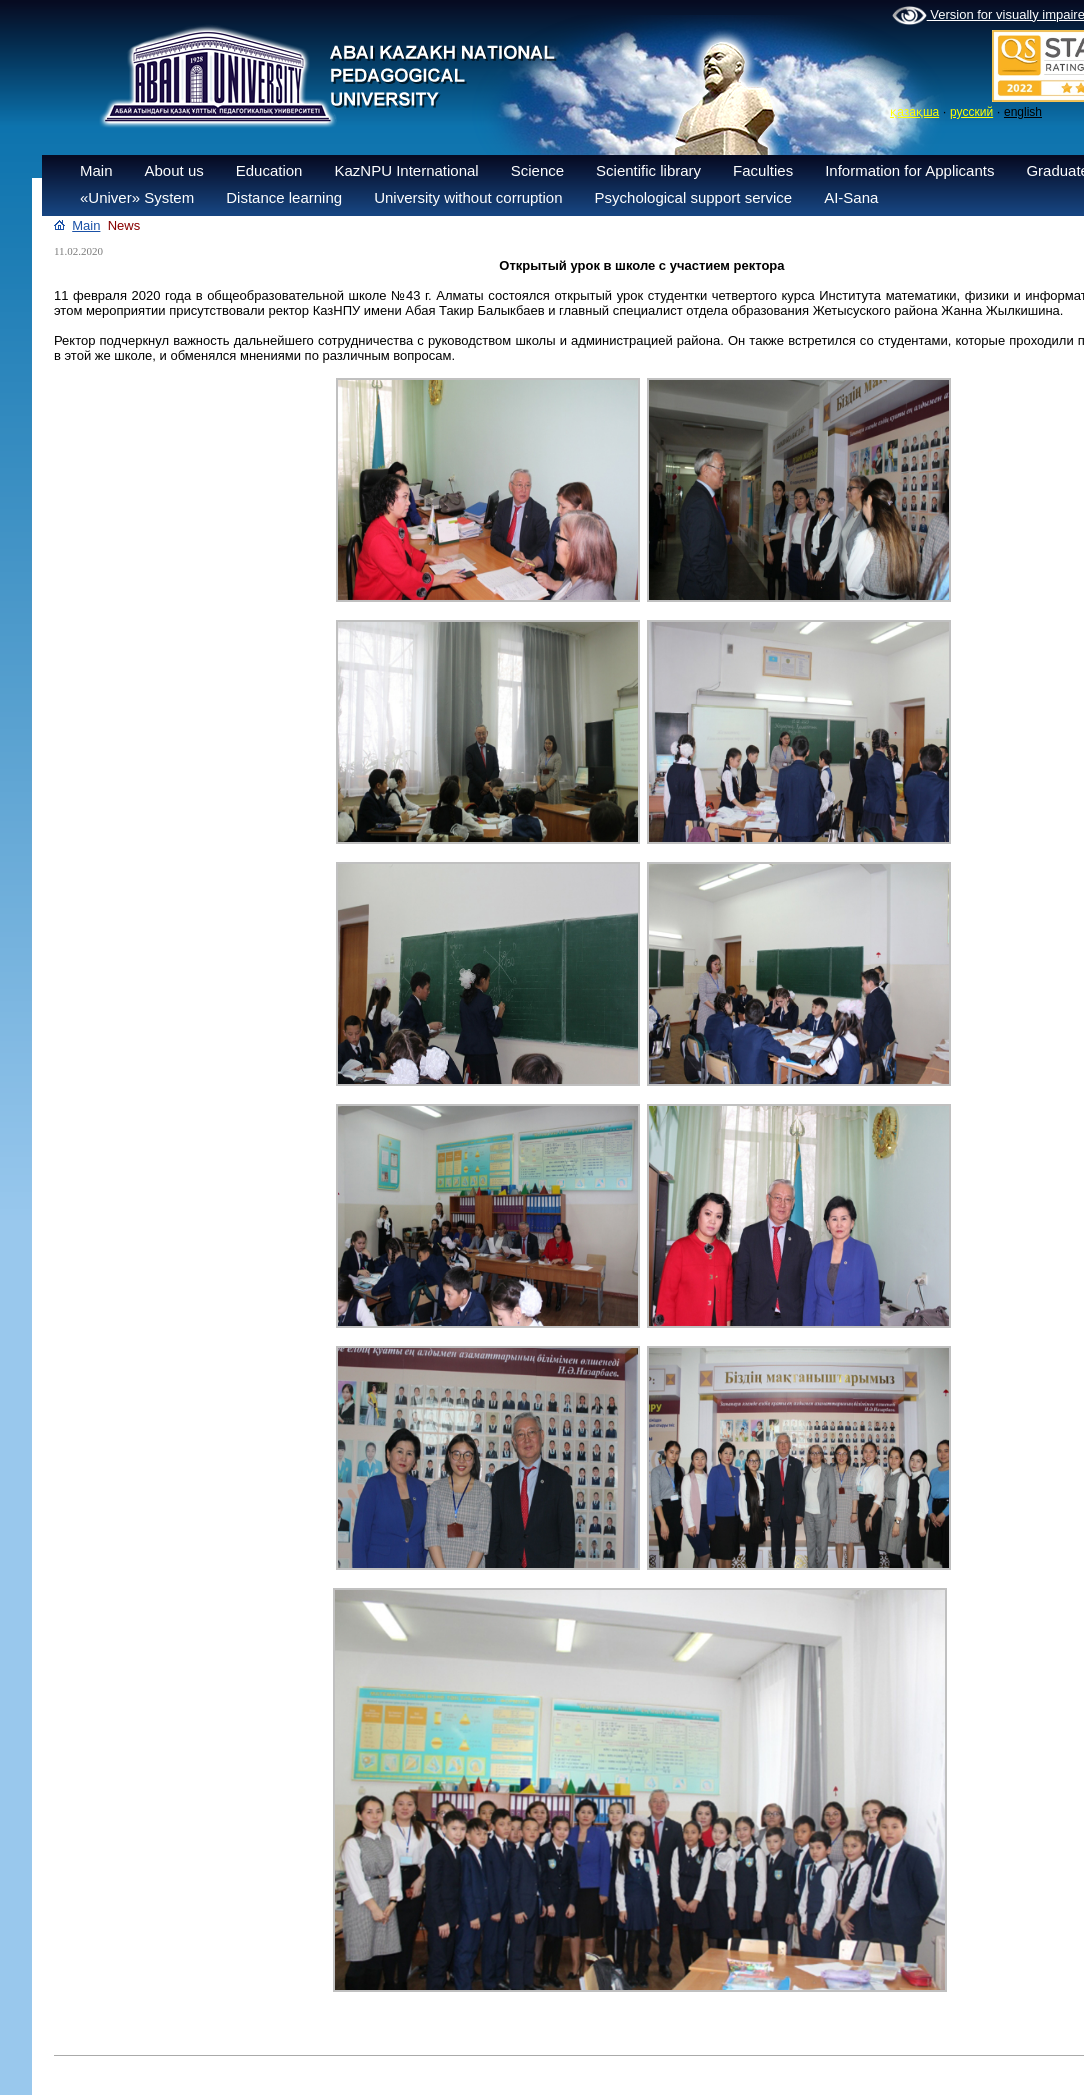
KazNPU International (406, 170)
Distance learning (284, 197)
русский (971, 112)
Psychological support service (694, 197)
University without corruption (468, 197)
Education (269, 170)
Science (537, 170)
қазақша (914, 112)
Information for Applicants (909, 170)
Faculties (763, 170)
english (1023, 112)
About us (174, 170)
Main (96, 170)
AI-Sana (851, 197)
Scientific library (648, 170)
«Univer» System (137, 197)
